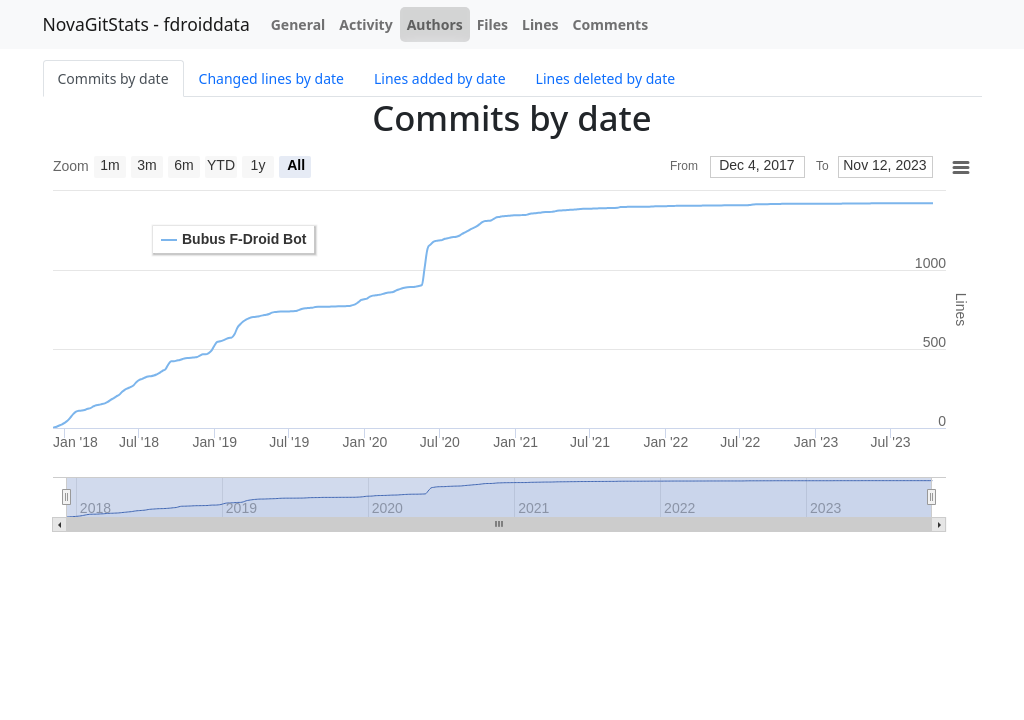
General (298, 24)
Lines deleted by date (606, 78)
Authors (435, 24)
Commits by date (113, 78)
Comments (611, 24)
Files (492, 24)
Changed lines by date (271, 78)
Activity (365, 24)
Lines (540, 24)
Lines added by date (440, 78)
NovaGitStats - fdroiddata (146, 24)
